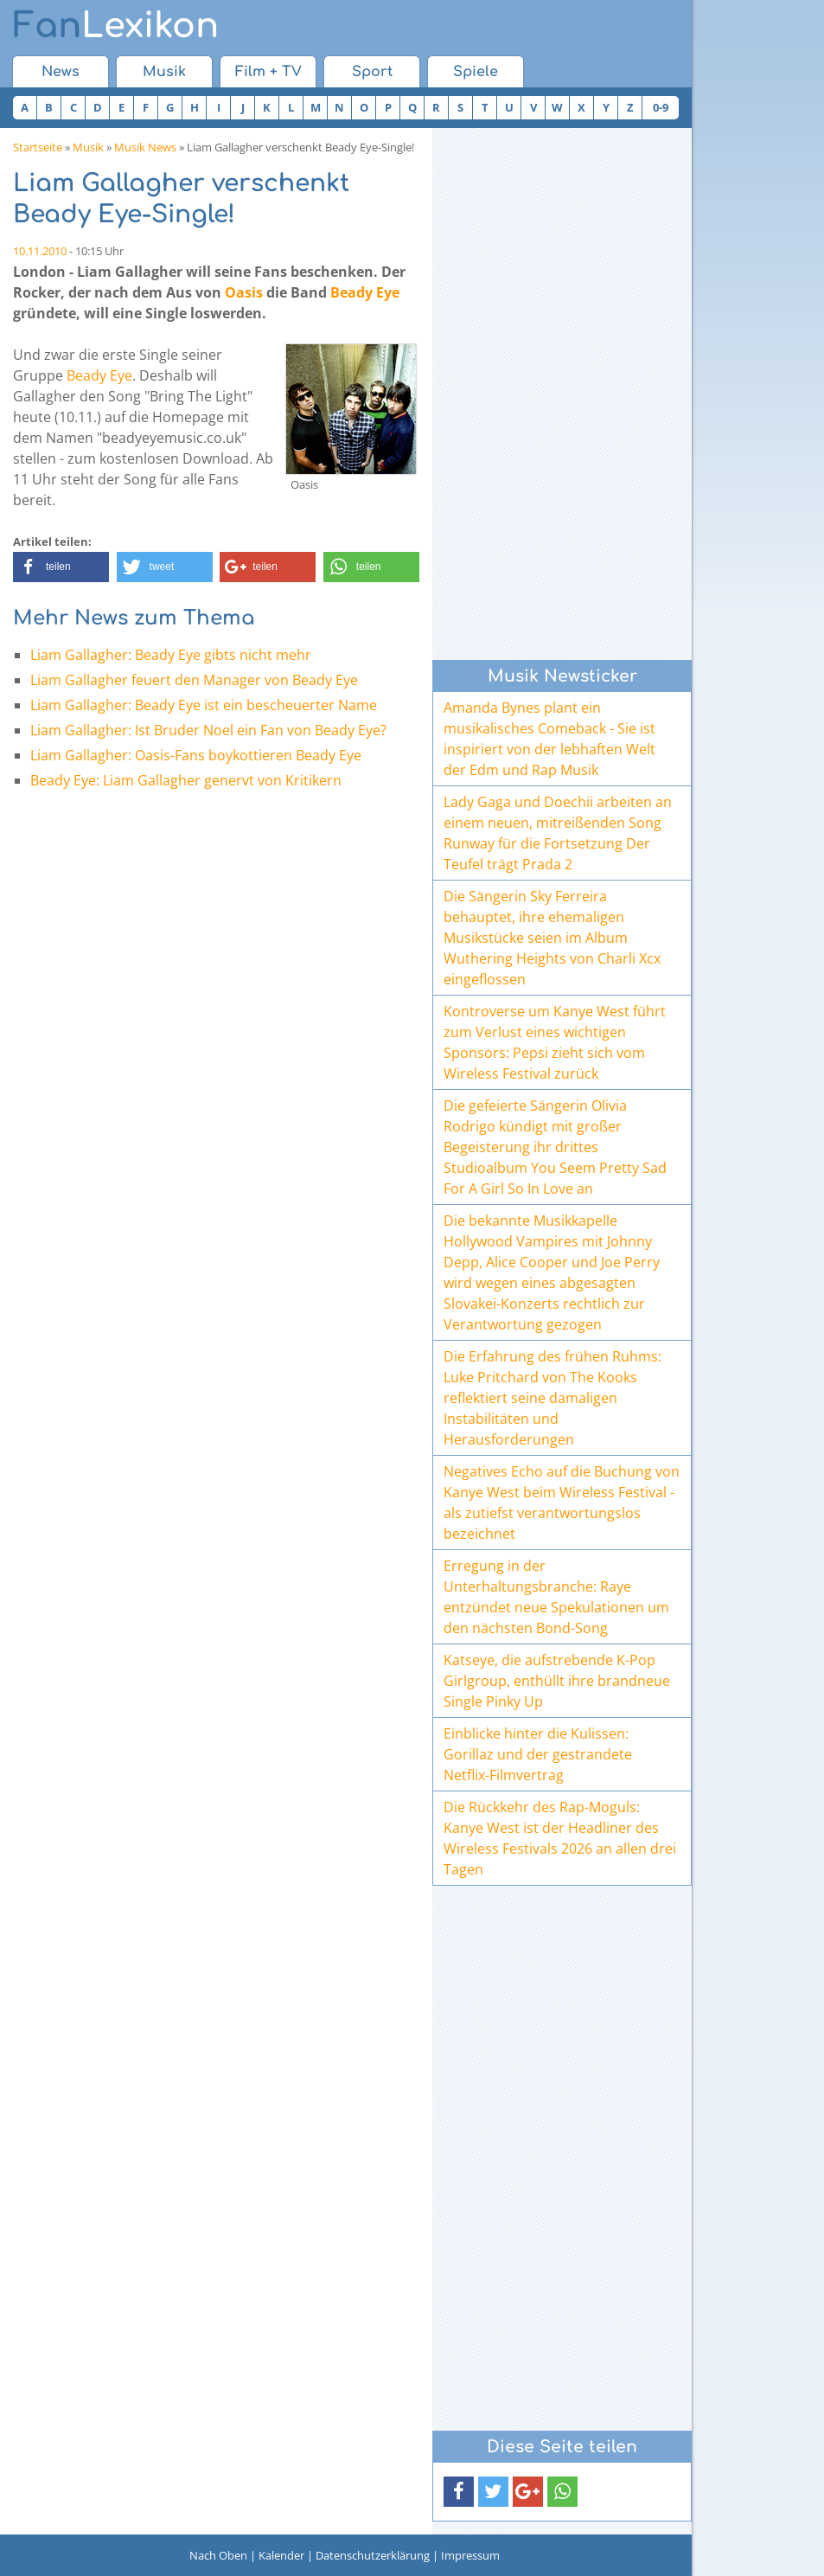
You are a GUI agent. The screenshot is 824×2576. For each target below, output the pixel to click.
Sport (372, 72)
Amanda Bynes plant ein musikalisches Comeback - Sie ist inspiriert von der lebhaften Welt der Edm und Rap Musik (549, 738)
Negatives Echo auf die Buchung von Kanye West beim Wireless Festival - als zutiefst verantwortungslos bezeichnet (562, 1502)
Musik (164, 72)
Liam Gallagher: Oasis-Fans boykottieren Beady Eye (195, 755)
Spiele (475, 72)
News (61, 72)
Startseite (37, 147)
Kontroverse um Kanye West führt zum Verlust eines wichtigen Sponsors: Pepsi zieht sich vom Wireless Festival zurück (555, 1042)
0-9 (660, 107)
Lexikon (116, 26)
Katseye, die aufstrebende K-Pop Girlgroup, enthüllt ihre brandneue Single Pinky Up (557, 1680)
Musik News (145, 147)
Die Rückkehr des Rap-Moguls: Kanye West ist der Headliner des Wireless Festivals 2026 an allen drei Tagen (560, 1838)
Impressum (470, 2555)
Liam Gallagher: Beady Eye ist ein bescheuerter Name (203, 704)
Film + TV (268, 72)
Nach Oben (218, 2555)
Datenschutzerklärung (373, 2555)
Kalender (281, 2555)
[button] (61, 567)
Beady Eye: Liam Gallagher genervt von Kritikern (186, 780)
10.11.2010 (40, 251)
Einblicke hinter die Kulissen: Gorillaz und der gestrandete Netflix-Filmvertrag (538, 1754)
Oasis (244, 292)
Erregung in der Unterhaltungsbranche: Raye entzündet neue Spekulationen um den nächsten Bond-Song (556, 1596)
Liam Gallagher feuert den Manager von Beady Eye (194, 679)
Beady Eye (364, 292)
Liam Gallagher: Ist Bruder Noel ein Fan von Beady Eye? (208, 730)
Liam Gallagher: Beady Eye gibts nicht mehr (170, 654)
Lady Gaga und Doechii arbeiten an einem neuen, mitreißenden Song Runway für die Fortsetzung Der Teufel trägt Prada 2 (558, 833)
